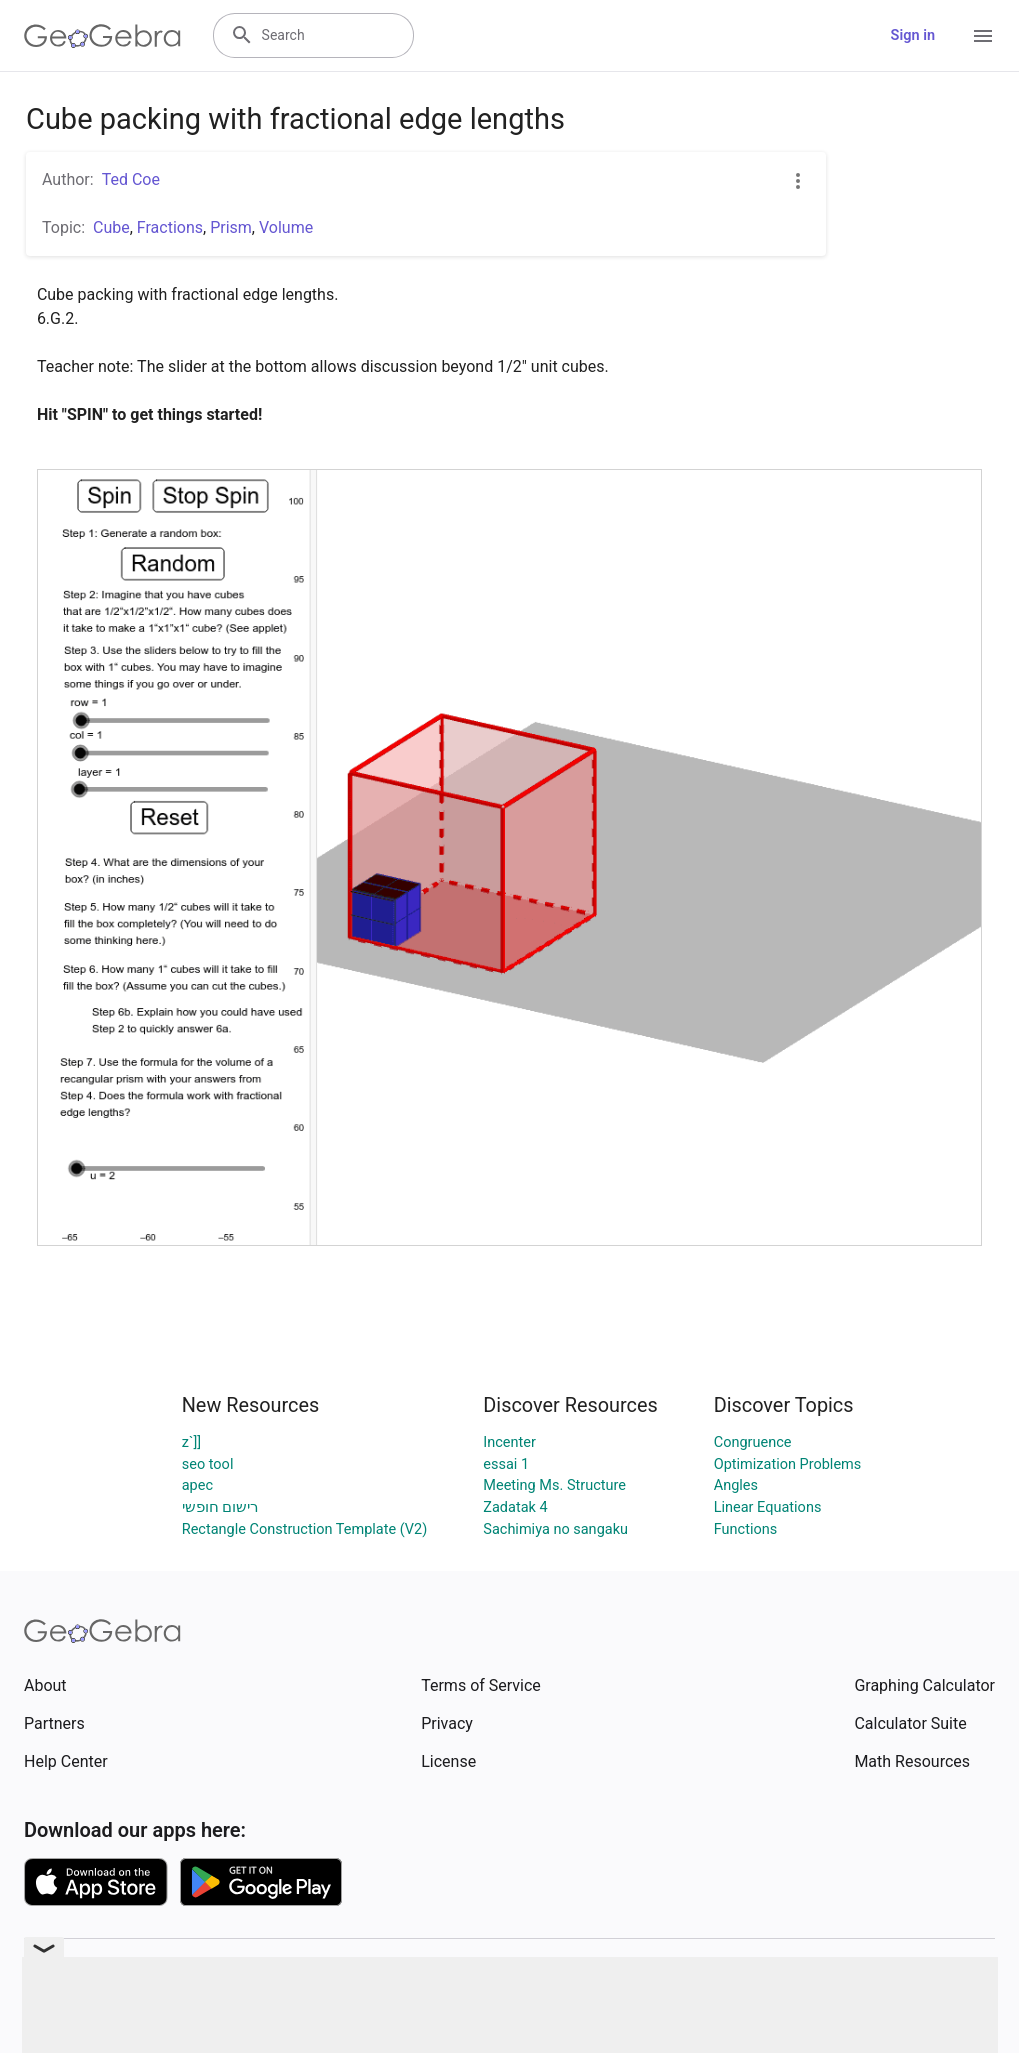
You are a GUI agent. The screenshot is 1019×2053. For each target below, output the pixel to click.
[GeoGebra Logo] (102, 36)
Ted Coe (131, 179)
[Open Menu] (983, 36)
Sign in (913, 35)
